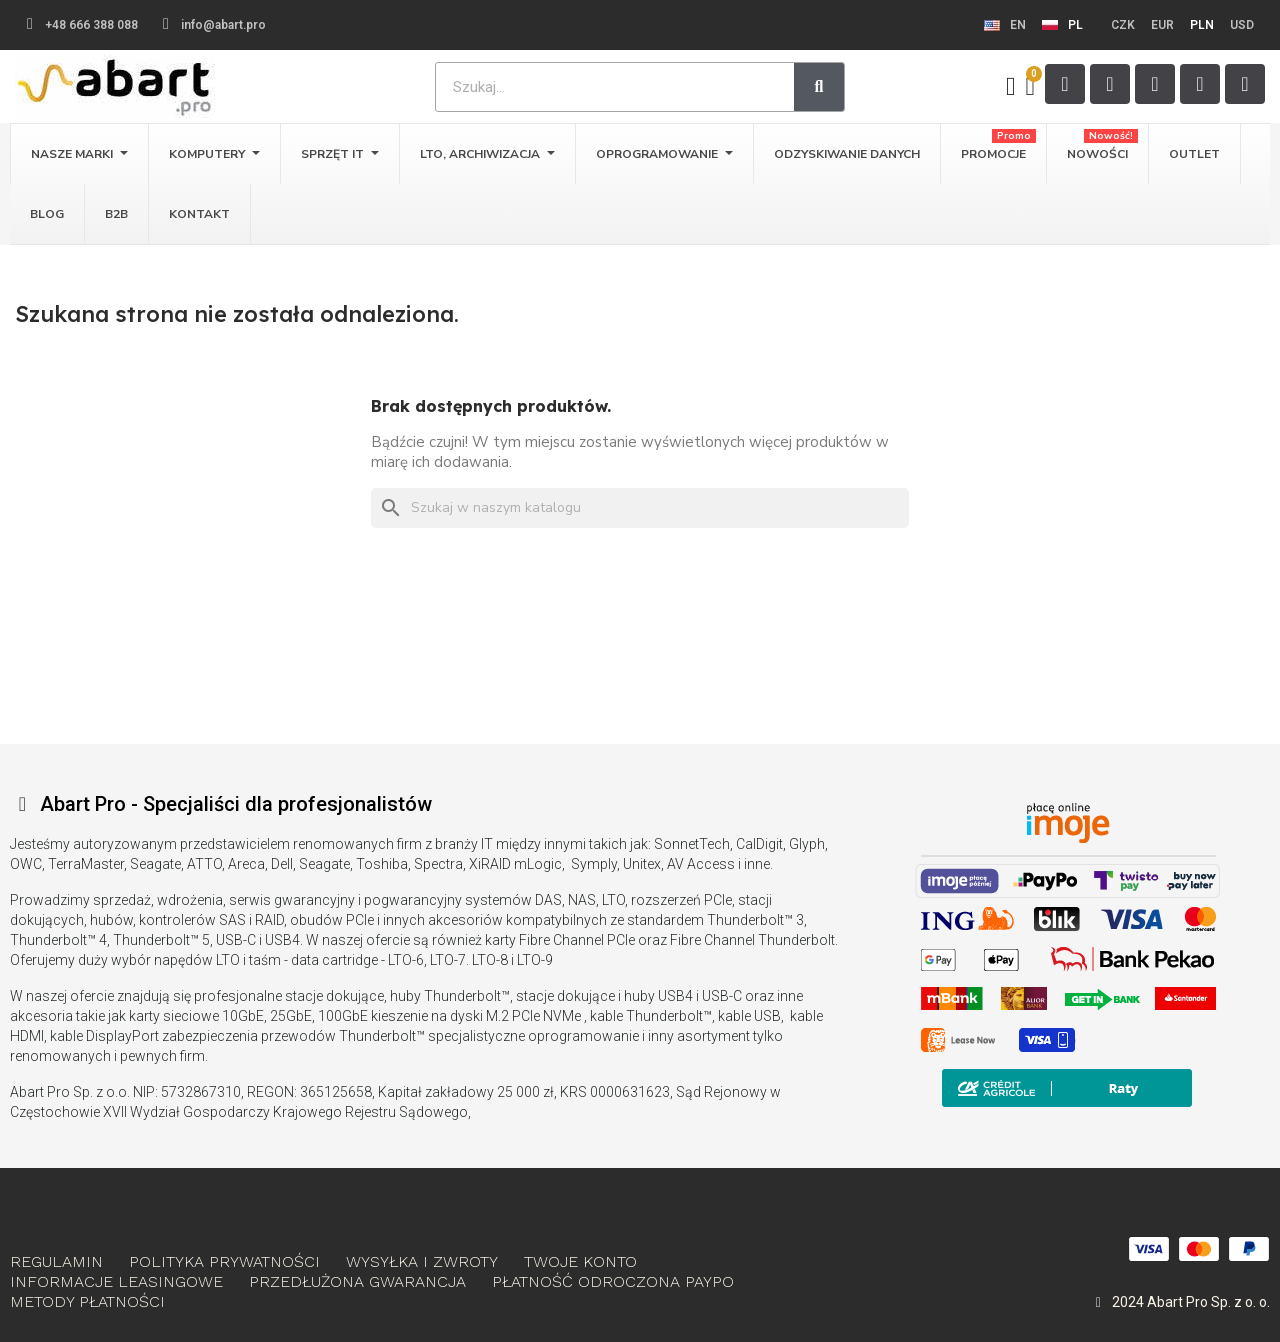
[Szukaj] (640, 508)
